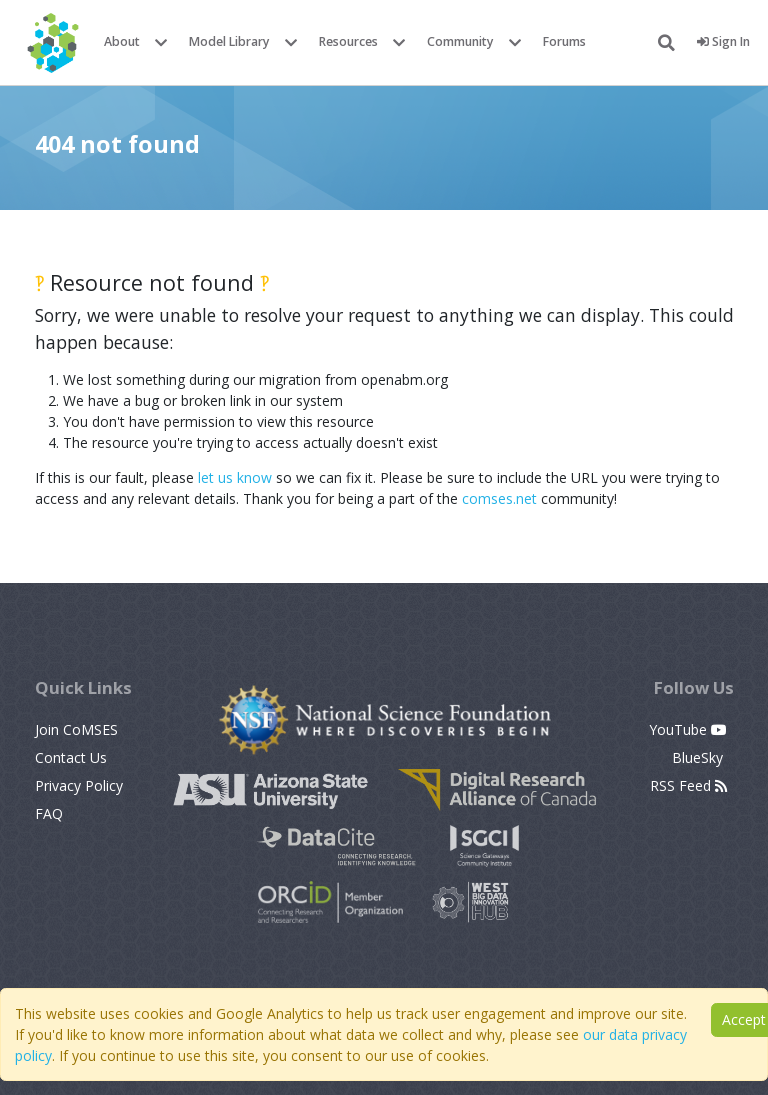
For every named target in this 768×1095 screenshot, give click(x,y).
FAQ (49, 813)
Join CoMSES (76, 729)
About (122, 41)
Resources (348, 41)
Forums (564, 41)
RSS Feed (688, 785)
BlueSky (699, 757)
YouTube (688, 729)
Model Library (229, 41)
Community (460, 41)
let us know (235, 477)
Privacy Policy (79, 785)
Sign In (723, 41)
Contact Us (71, 757)
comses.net (499, 498)
